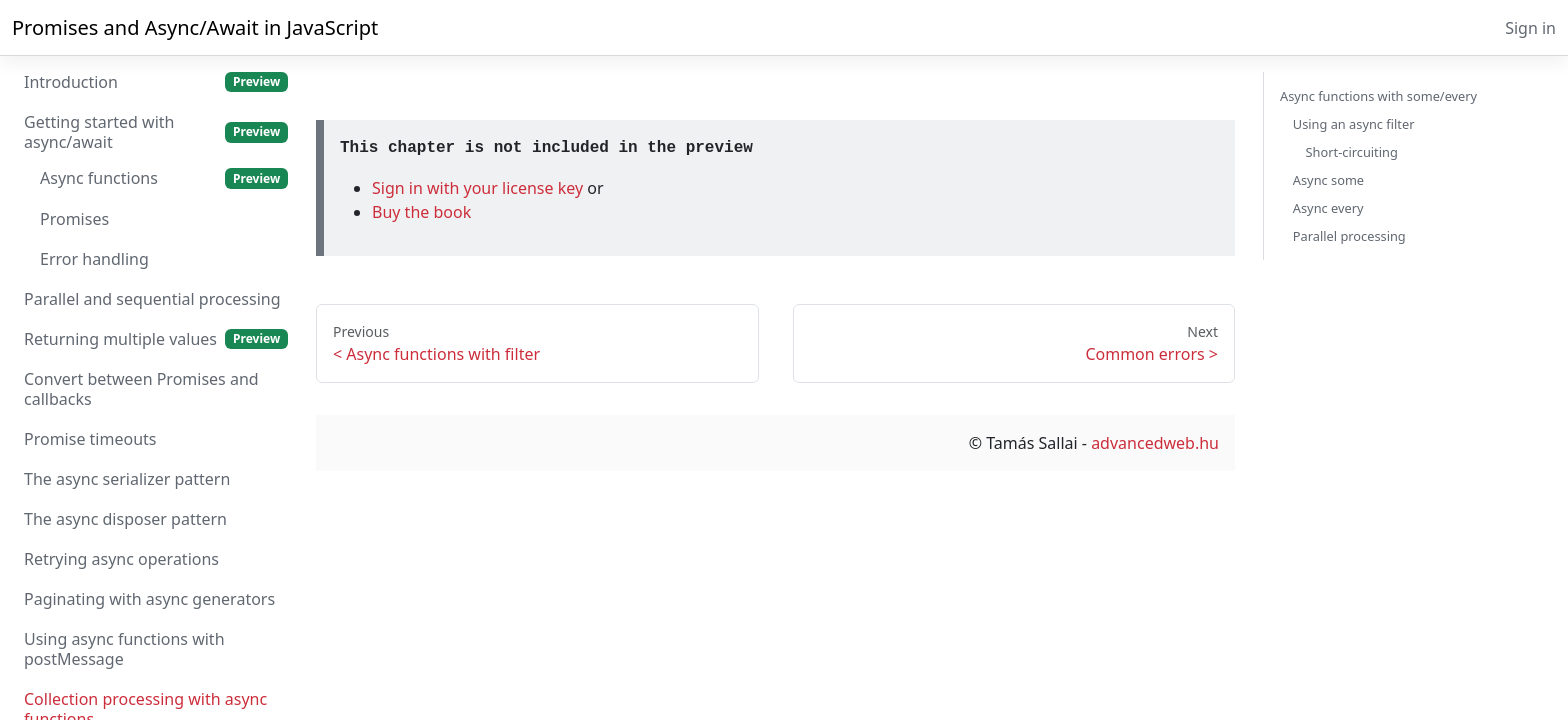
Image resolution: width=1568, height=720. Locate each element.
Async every (1328, 208)
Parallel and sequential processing (152, 299)
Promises (74, 219)
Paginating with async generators (149, 599)
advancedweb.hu (1155, 443)
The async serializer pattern (127, 479)
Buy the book (421, 212)
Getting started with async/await (156, 132)
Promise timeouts (90, 439)
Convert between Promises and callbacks (141, 389)
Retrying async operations (121, 559)
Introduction (156, 82)
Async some (1328, 180)
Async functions (164, 178)
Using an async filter (1354, 124)
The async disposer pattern (125, 519)
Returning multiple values (156, 339)
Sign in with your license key (479, 188)
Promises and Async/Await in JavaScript (195, 27)
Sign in (1530, 28)
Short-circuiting (1352, 152)
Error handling (94, 259)
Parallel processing (1349, 236)
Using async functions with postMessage (124, 649)
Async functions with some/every (1378, 96)
